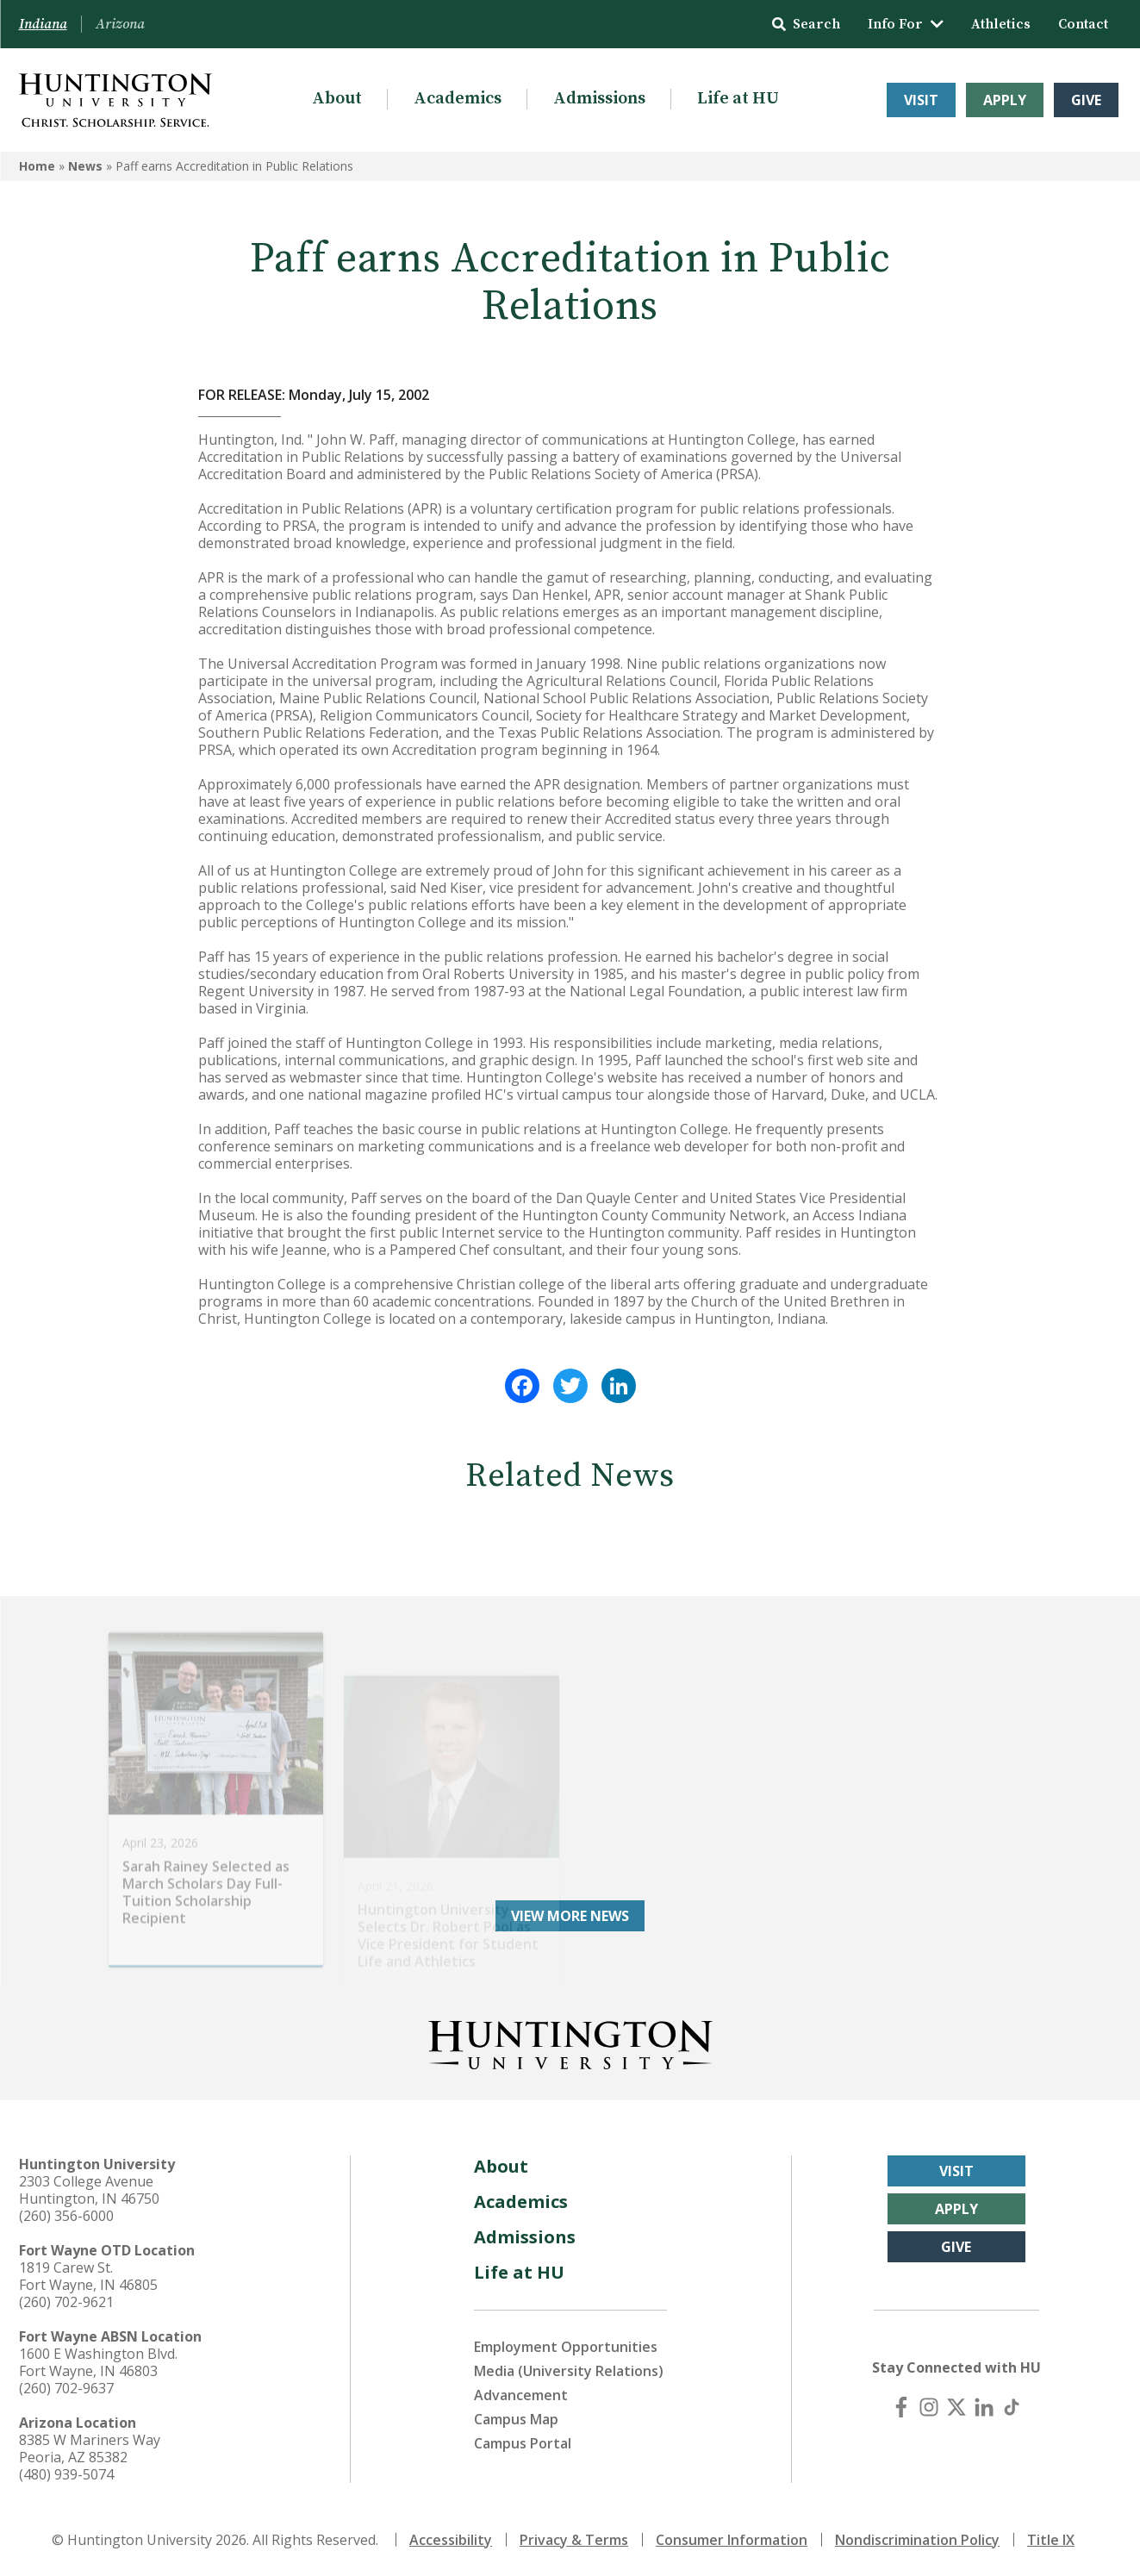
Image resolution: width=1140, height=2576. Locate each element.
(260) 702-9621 (66, 2301)
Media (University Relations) (568, 2370)
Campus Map (516, 2419)
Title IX (1051, 2539)
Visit (921, 99)
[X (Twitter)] (956, 2407)
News (85, 166)
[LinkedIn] (984, 2407)
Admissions (599, 98)
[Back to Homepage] (570, 2041)
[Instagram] (929, 2407)
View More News (570, 1915)
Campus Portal (522, 2443)
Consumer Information (731, 2539)
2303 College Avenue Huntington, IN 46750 (89, 2190)
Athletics (1001, 24)
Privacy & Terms (574, 2539)
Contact (1083, 24)
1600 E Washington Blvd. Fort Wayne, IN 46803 (98, 2362)
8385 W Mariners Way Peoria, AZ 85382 (89, 2448)
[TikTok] (1011, 2407)
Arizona (120, 24)
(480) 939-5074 (66, 2474)
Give (1086, 99)
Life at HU (738, 98)
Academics (457, 98)
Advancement (521, 2395)
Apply (1004, 99)
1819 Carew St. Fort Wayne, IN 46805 (88, 2276)
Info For (906, 24)
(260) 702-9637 (66, 2388)
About (337, 98)
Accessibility (450, 2539)
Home (37, 166)
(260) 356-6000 (66, 2215)
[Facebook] (901, 2407)
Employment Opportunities (565, 2346)
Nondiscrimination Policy (917, 2539)
